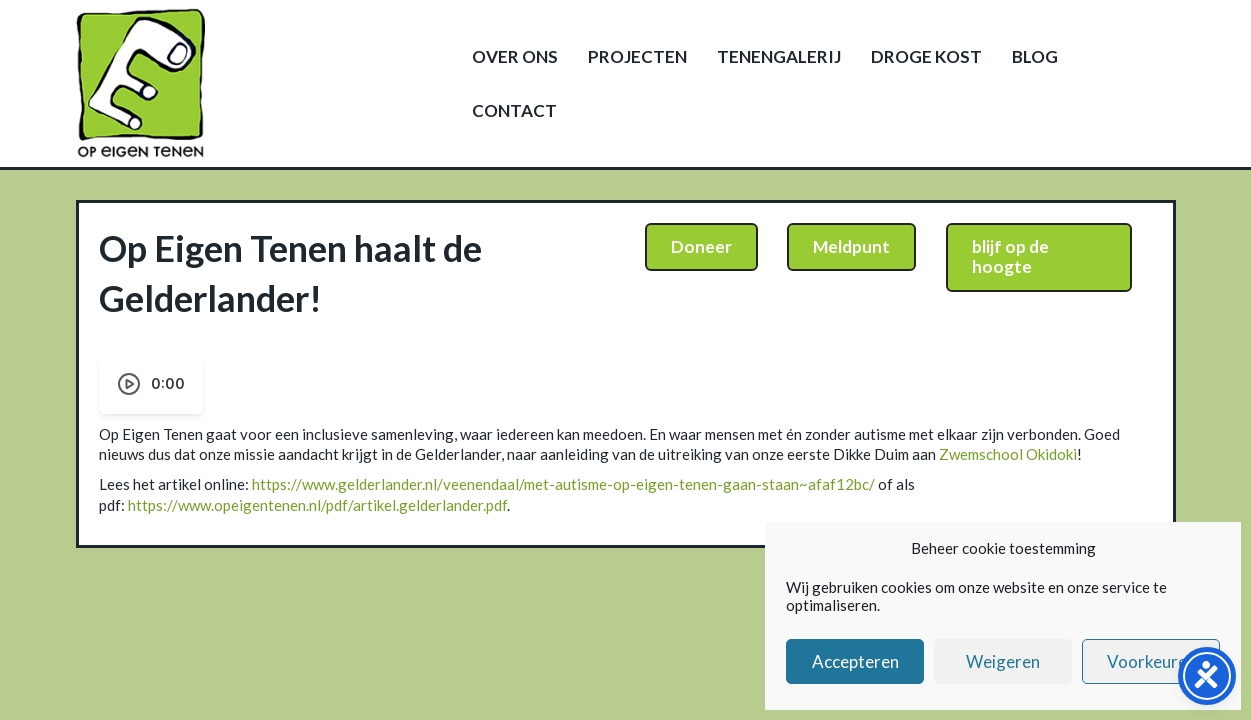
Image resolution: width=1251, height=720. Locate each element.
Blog (1035, 56)
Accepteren (855, 661)
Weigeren (1003, 661)
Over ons (515, 56)
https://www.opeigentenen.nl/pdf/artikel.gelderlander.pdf (317, 505)
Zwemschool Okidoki (1008, 454)
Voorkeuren (1151, 661)
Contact (514, 110)
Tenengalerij (779, 56)
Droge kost (926, 56)
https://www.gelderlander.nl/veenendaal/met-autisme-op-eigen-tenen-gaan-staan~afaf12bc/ (563, 484)
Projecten (637, 56)
